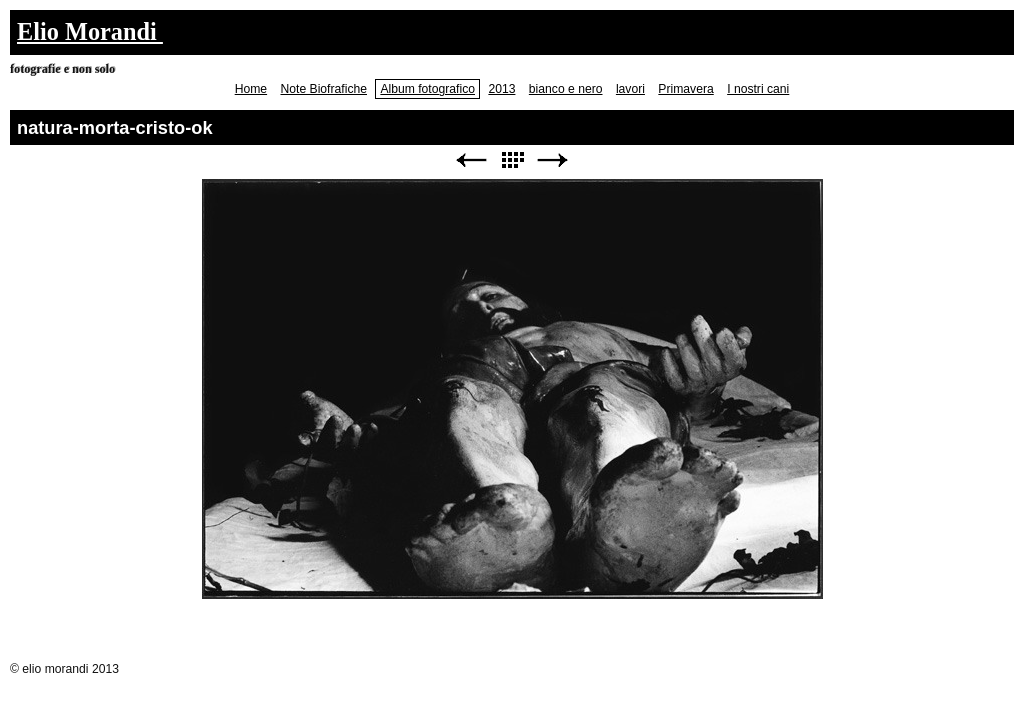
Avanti (553, 160)
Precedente (471, 160)
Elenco (512, 160)
